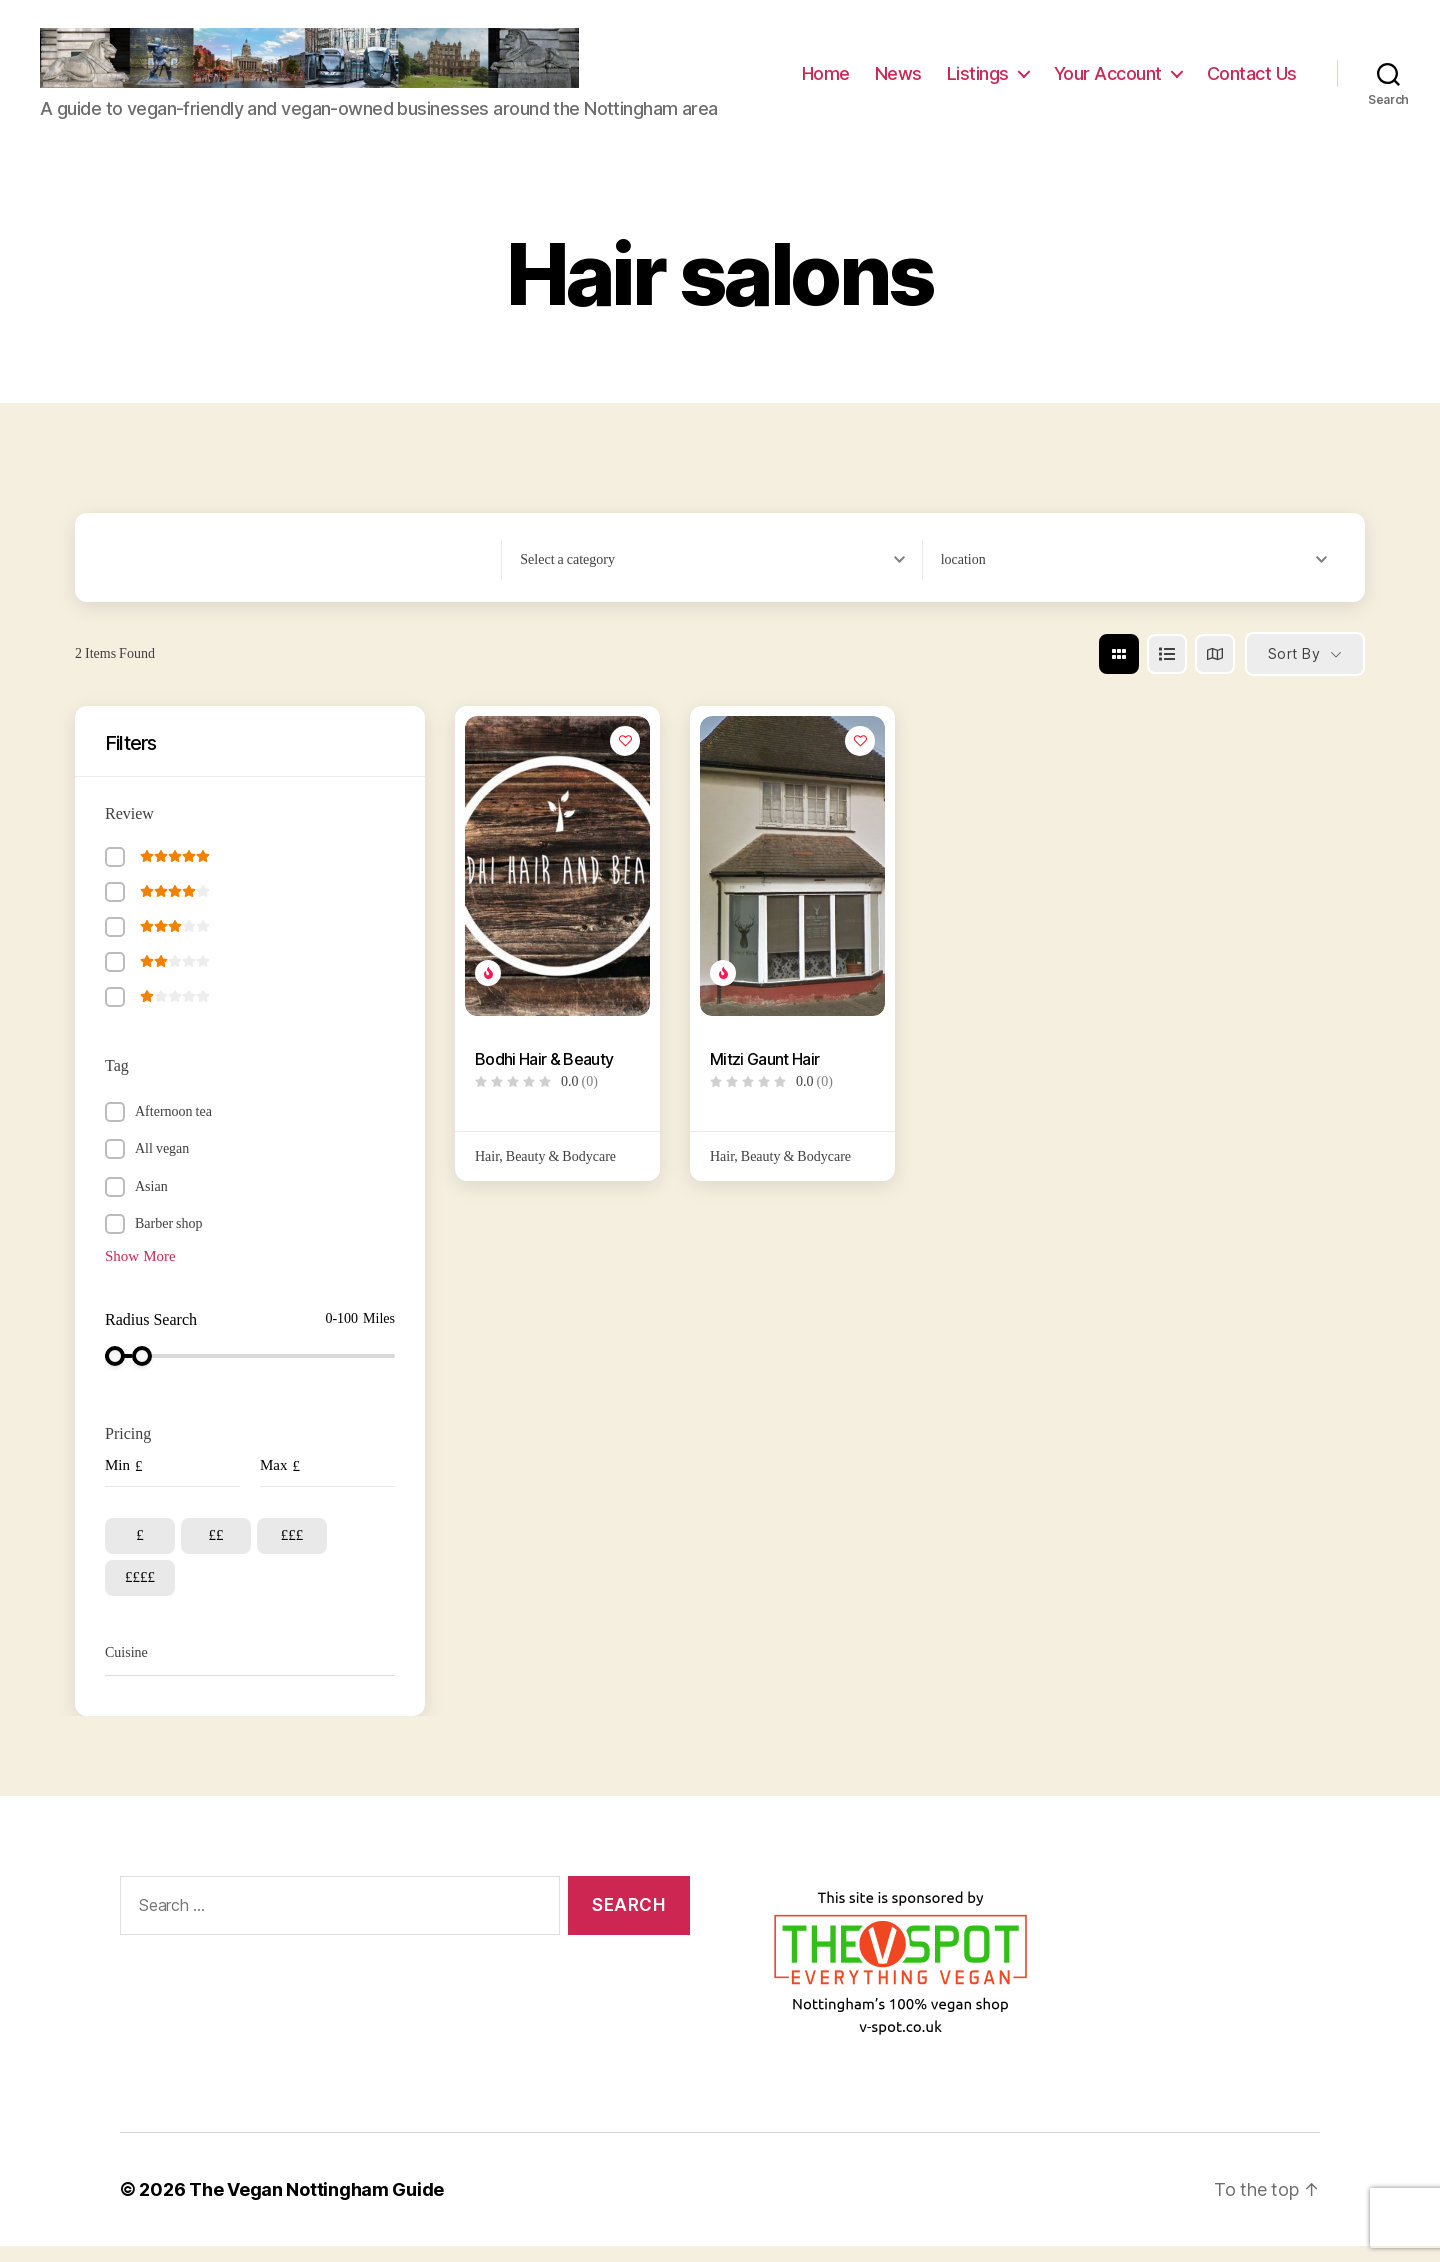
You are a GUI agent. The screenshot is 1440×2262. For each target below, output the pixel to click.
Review (129, 829)
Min (117, 1481)
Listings (978, 81)
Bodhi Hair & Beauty (544, 1074)
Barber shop (169, 1239)
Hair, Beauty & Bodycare (545, 1171)
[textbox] (567, 575)
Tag (117, 1081)
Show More (140, 1271)
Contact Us (1252, 81)
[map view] (1215, 669)
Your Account (1108, 81)
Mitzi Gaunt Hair (764, 1074)
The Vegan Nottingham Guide (316, 2205)
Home (826, 81)
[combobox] (720, 575)
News (898, 81)
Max (274, 1481)
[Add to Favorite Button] (625, 756)
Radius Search (151, 1336)
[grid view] (1119, 669)
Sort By (1294, 669)
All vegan (162, 1164)
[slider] (115, 1372)
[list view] (1167, 669)
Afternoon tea (173, 1126)
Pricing (128, 1450)
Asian (151, 1201)
